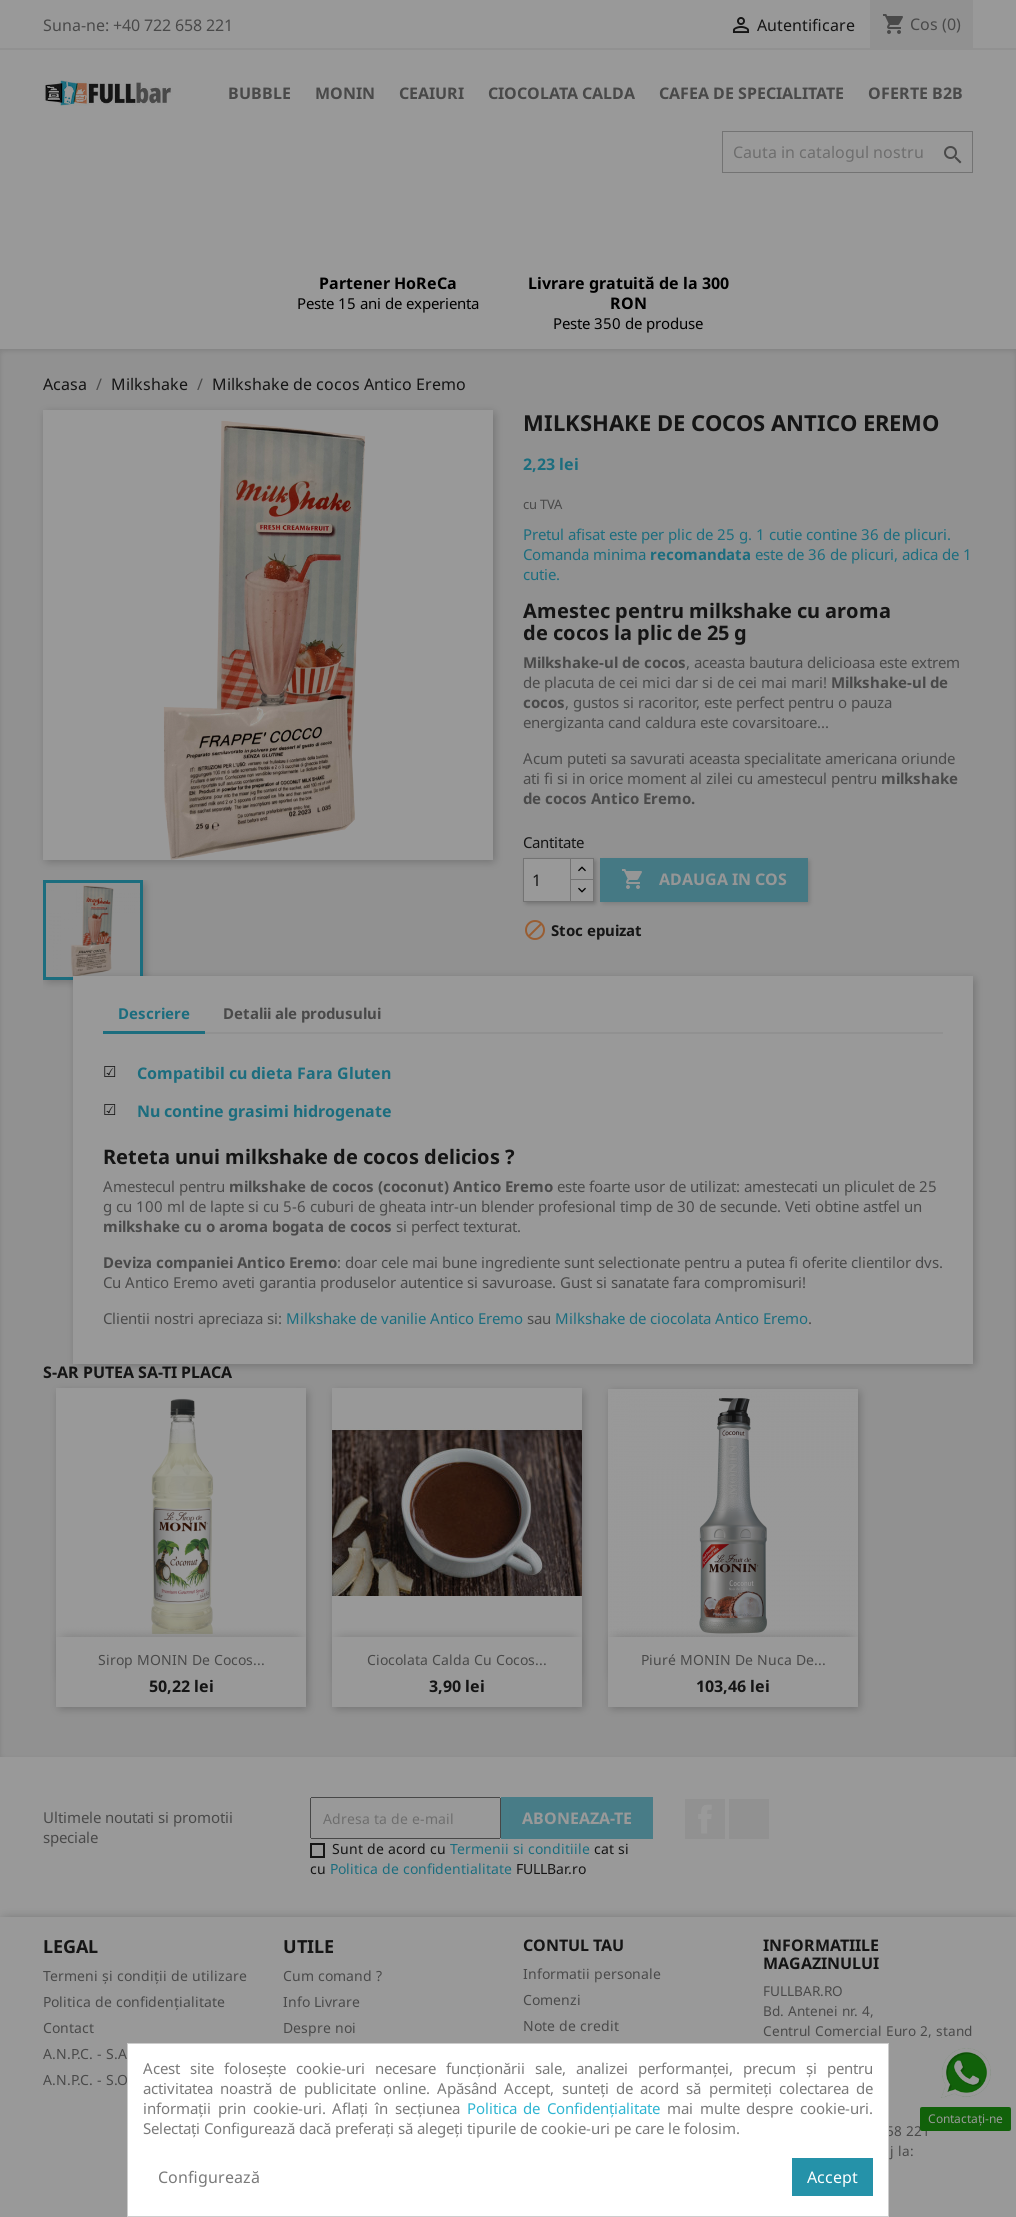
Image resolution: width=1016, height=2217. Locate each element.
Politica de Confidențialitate (564, 2108)
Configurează (209, 2177)
